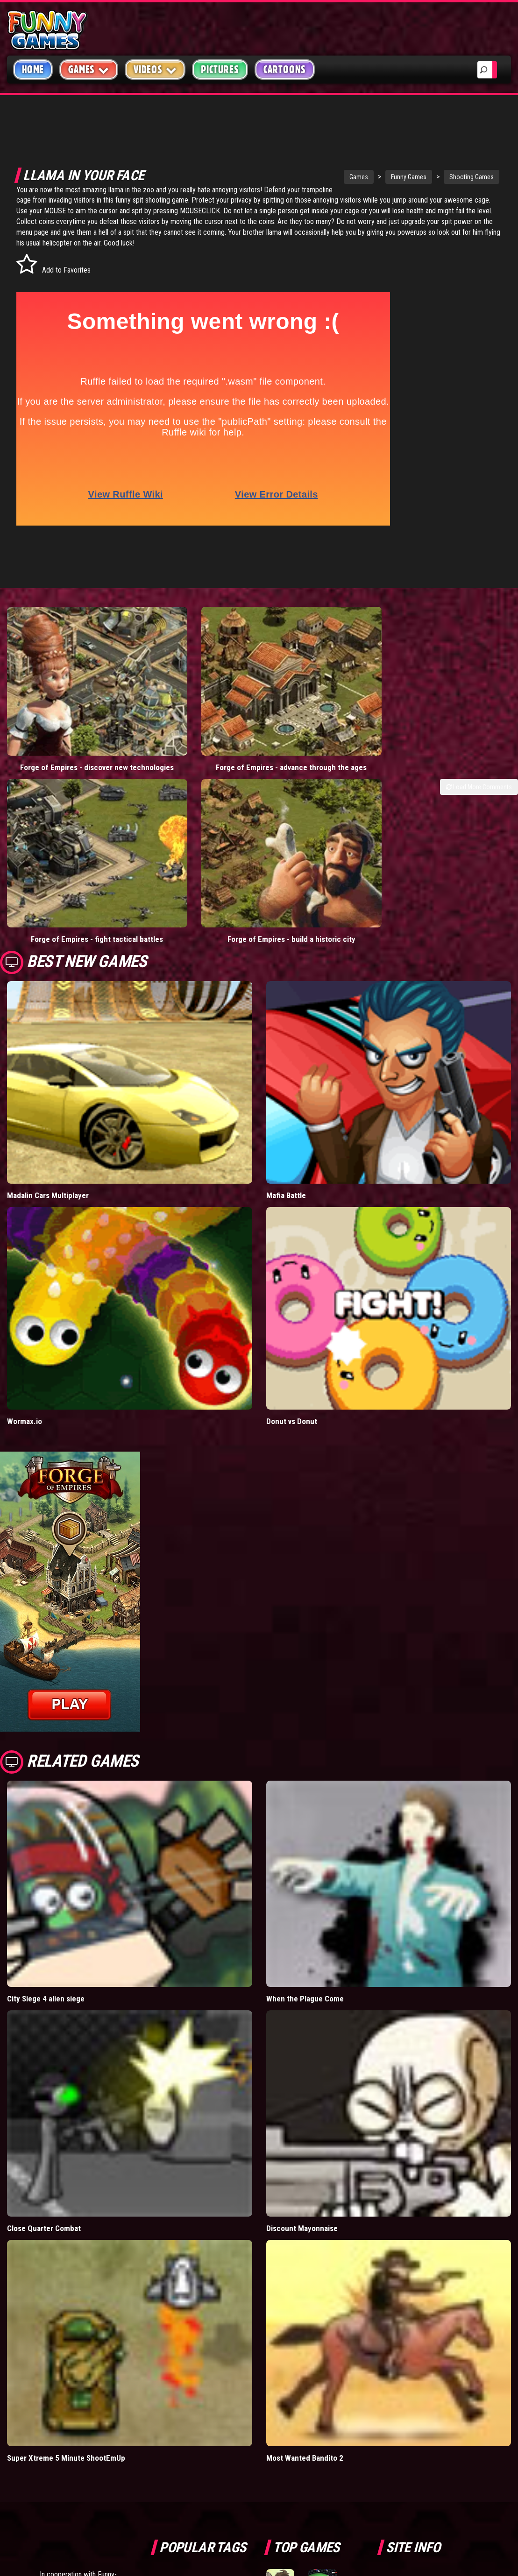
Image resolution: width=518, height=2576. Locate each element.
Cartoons (284, 69)
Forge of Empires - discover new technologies (65, 689)
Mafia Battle (286, 966)
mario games (213, 2354)
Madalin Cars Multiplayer (48, 966)
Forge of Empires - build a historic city (453, 689)
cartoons (223, 2397)
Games (303, 177)
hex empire (222, 2418)
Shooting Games (416, 177)
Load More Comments (479, 713)
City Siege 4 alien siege (46, 1769)
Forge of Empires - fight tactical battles (323, 689)
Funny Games (353, 177)
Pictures (220, 69)
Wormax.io (24, 1192)
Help (400, 2399)
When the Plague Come (305, 1769)
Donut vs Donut (291, 1192)
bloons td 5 (176, 2418)
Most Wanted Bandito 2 (304, 2228)
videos (169, 2354)
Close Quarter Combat (44, 1999)
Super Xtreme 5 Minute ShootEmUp (66, 2228)
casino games (180, 2375)
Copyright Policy (423, 2355)
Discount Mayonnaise (302, 1999)
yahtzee (226, 2375)
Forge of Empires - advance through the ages (194, 689)
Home (33, 69)
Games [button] (88, 69)
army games (177, 2397)
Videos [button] (155, 69)
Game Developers (422, 2421)
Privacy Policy (418, 2377)
